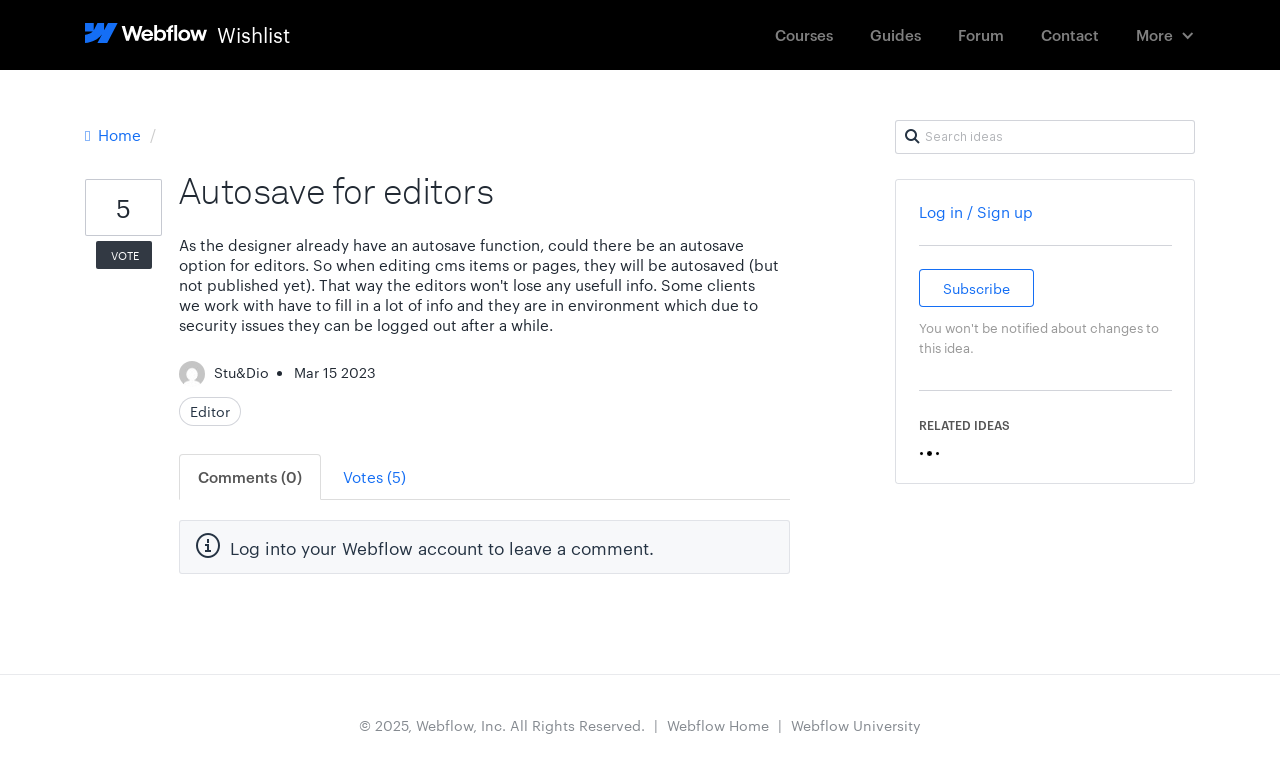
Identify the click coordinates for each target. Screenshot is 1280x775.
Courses (804, 34)
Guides (895, 34)
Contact (1070, 34)
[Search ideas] (1045, 137)
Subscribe (976, 288)
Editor (210, 411)
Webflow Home (718, 725)
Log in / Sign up (976, 211)
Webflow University (856, 725)
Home (115, 134)
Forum (981, 34)
